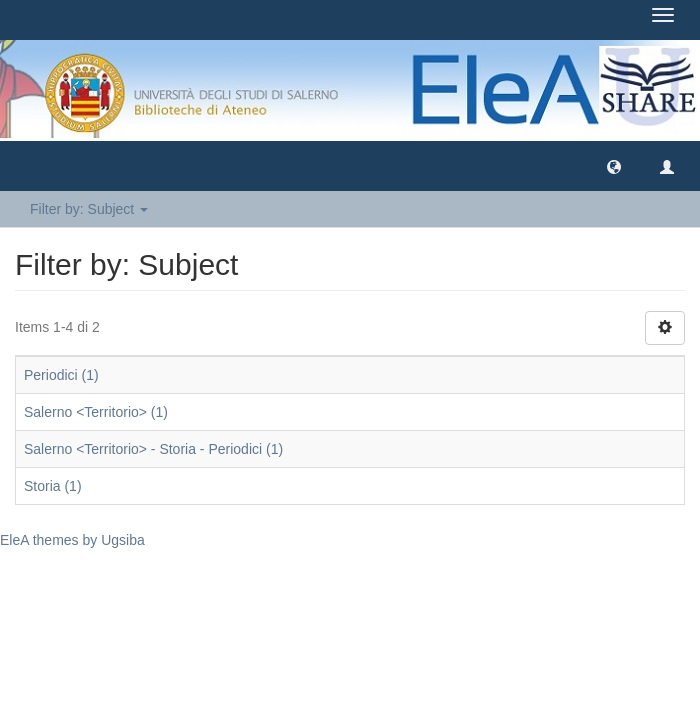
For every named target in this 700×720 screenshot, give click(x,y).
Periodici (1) (61, 375)
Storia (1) (53, 486)
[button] (614, 166)
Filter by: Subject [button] (89, 209)
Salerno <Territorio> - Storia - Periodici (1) (153, 449)
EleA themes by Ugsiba (72, 540)
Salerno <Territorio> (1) (96, 412)
